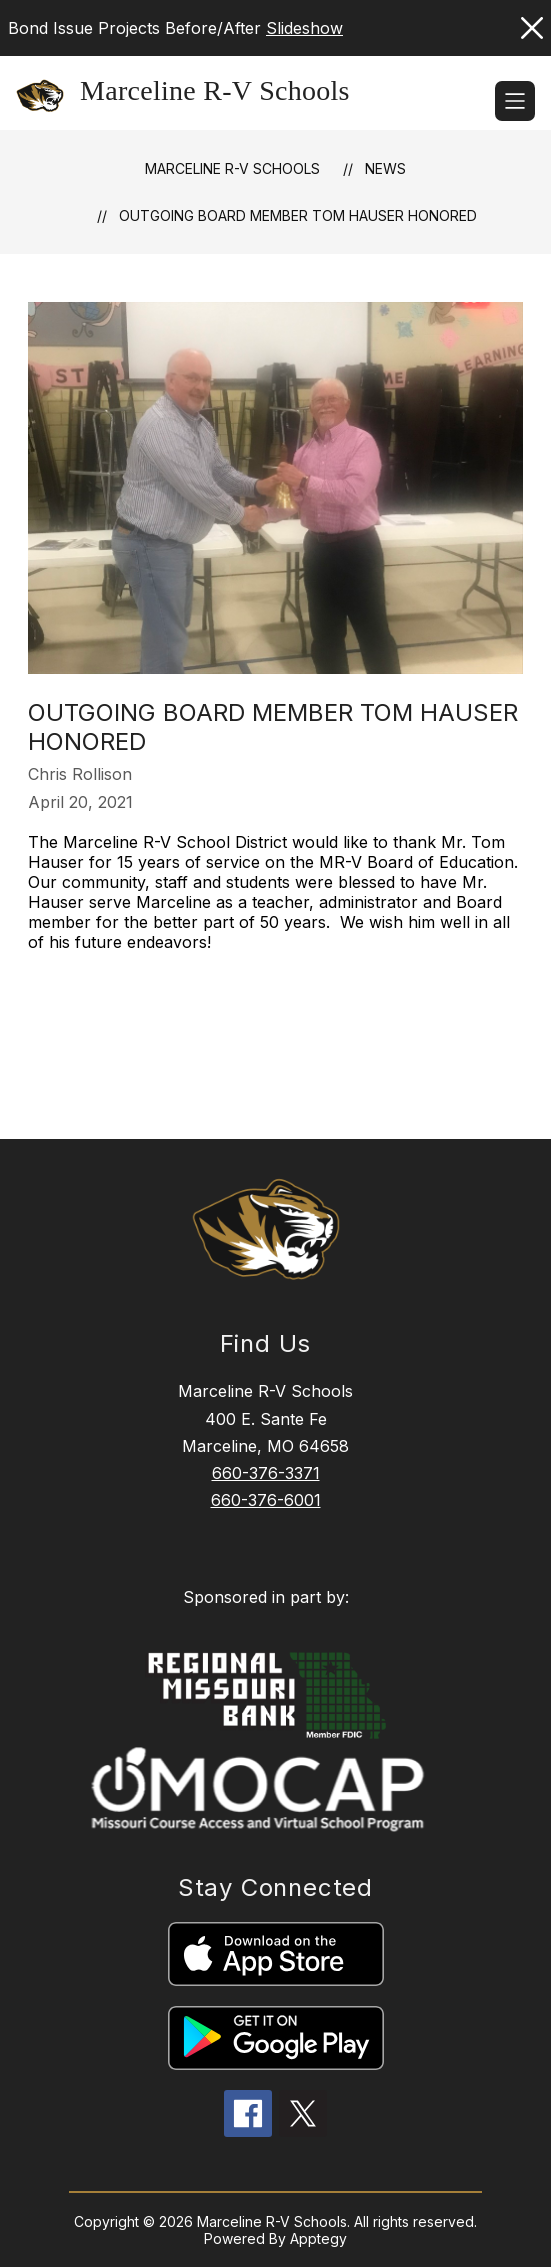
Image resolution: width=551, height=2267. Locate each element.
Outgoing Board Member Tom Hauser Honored (298, 215)
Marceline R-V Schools (232, 168)
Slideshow (304, 28)
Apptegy (318, 2238)
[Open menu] (515, 101)
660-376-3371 (266, 1473)
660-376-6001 (266, 1500)
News (385, 168)
